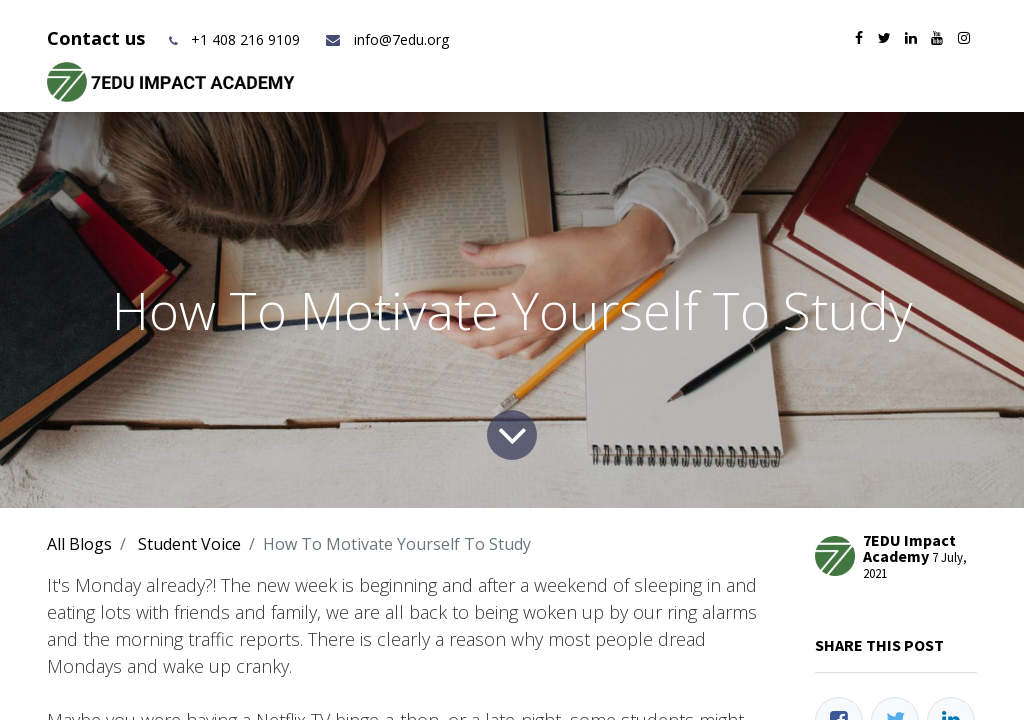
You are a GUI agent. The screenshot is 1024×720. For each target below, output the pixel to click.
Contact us (98, 38)
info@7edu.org (386, 39)
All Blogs (79, 544)
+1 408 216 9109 (245, 39)
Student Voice (189, 544)
